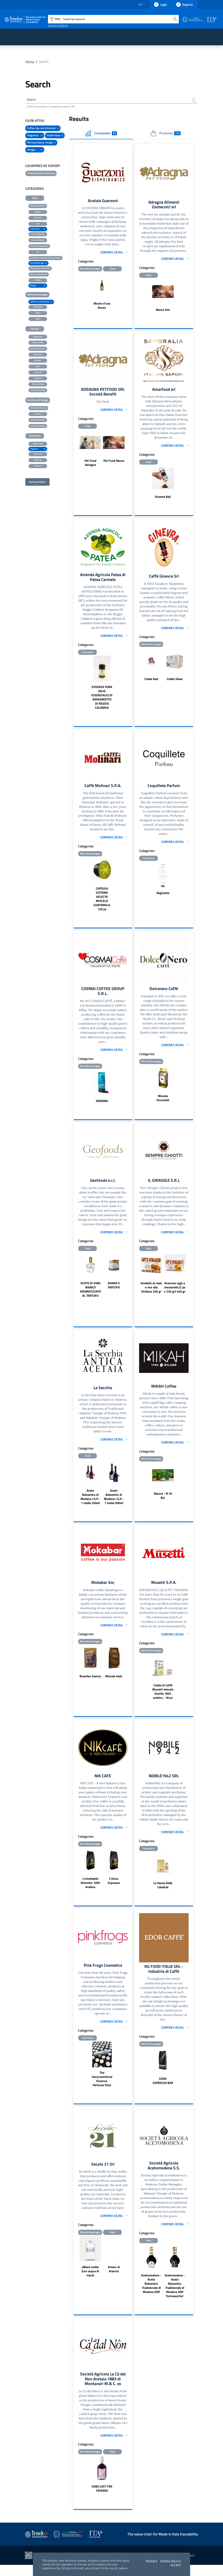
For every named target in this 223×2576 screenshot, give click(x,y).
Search (32, 99)
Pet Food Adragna (90, 465)
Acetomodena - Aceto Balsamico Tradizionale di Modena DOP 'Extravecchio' (175, 2295)
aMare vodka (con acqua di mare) (90, 2280)
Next (130, 451)
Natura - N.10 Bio (163, 1502)
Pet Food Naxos (113, 463)
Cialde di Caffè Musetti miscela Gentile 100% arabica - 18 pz (162, 1698)
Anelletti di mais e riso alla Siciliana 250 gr (151, 1293)
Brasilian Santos (90, 1683)
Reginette (162, 897)
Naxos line (163, 311)
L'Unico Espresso (114, 1888)
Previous (75, 451)
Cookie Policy (170, 2561)
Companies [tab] (101, 134)
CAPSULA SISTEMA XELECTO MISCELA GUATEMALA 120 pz (102, 903)
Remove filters (37, 483)
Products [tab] (165, 134)
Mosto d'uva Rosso (102, 307)
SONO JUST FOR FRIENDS (102, 2499)
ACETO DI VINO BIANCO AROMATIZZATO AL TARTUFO (90, 1295)
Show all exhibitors (58, 25)
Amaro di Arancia (114, 2278)
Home (29, 61)
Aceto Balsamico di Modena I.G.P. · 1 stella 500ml (114, 1503)
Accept (176, 2565)
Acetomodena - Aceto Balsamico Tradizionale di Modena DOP (151, 2293)
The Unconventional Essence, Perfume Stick (102, 2087)
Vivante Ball (163, 499)
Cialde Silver (175, 682)
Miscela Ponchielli (162, 1103)
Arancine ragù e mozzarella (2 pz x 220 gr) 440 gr (174, 1293)
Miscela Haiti (113, 1683)
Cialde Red (151, 682)
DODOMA (102, 1106)
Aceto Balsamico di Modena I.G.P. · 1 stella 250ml (90, 1503)
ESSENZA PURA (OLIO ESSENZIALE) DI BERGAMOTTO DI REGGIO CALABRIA (101, 700)
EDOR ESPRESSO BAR (163, 2089)
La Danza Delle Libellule (162, 1893)
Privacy (152, 2561)
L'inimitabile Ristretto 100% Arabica (90, 1890)
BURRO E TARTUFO (114, 1291)
